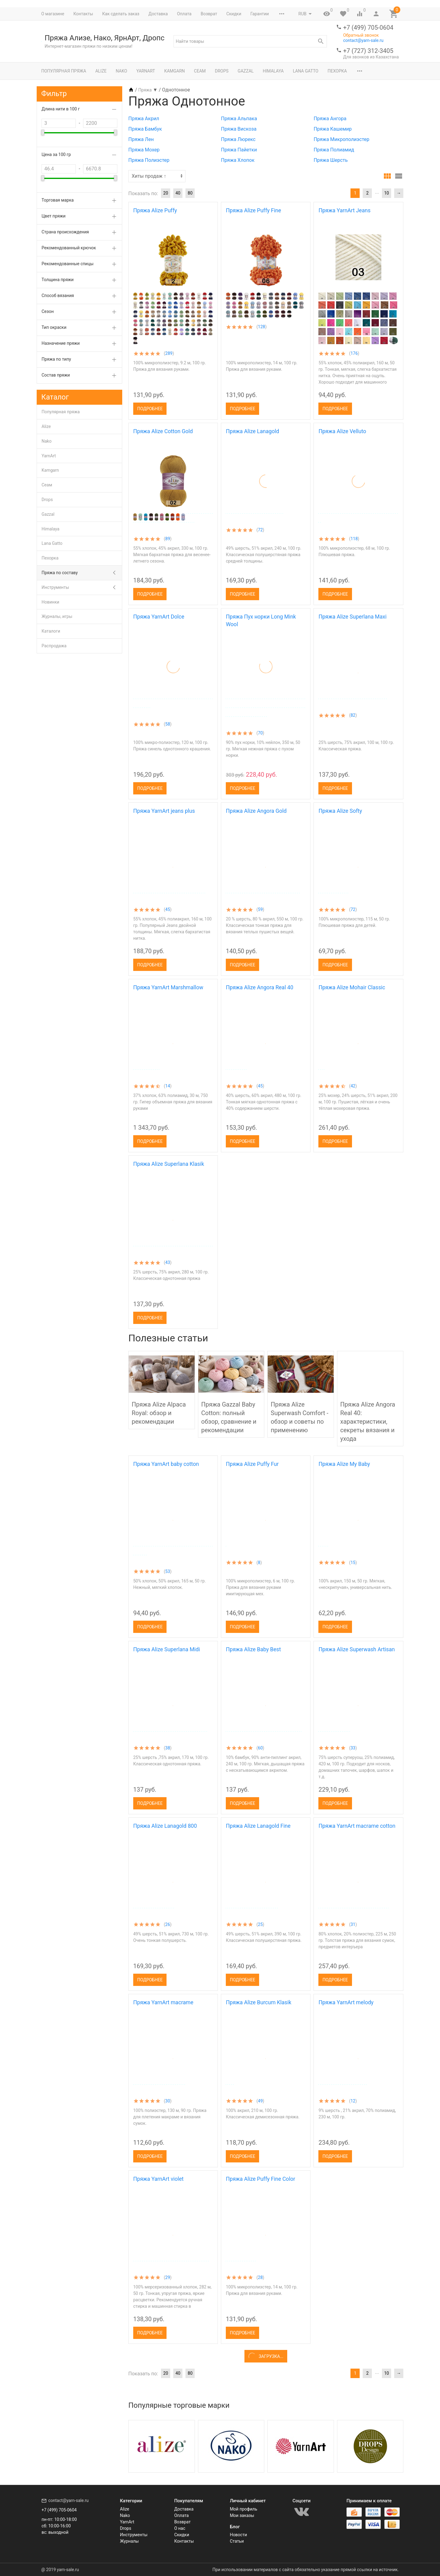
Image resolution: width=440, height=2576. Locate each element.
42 (352, 1086)
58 (167, 724)
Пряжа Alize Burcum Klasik (258, 2002)
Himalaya (273, 71)
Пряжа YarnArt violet (158, 2179)
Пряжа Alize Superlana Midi (166, 1649)
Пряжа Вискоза (238, 129)
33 (352, 1747)
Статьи (237, 2541)
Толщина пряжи (58, 279)
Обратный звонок (361, 35)
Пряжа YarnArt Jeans (344, 210)
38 (167, 1747)
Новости (238, 2534)
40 (177, 193)
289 (169, 353)
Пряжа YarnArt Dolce (158, 617)
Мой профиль (243, 2509)
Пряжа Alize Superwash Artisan (356, 1649)
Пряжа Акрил (143, 118)
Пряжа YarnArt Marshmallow (168, 987)
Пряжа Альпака (239, 118)
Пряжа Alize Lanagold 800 (165, 1826)
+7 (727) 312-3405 (368, 50)
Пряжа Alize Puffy (155, 210)
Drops (222, 71)
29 (167, 2277)
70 (260, 732)
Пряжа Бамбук (145, 129)
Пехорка (337, 71)
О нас (179, 2528)
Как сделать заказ (120, 13)
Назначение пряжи (61, 343)
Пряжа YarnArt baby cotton (166, 1464)
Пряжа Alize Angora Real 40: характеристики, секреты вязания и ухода (367, 1421)
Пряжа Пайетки (239, 150)
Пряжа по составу (60, 572)
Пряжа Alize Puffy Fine (253, 210)
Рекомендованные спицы (68, 263)
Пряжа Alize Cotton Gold (163, 431)
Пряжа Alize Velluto (342, 431)
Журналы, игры (57, 616)
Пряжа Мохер (144, 150)
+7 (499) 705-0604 (368, 27)
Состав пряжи (56, 375)
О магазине (52, 13)
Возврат (209, 13)
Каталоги (51, 631)
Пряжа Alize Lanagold (252, 431)
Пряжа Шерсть (330, 160)
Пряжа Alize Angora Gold (256, 811)
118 (354, 538)
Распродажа (54, 645)
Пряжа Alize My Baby (344, 1464)
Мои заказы (242, 2515)
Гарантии (259, 13)
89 (167, 538)
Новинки (50, 602)
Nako (121, 71)
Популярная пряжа (63, 71)
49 (260, 2100)
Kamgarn (174, 71)
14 (167, 1086)
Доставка (158, 13)
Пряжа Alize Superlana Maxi (352, 617)
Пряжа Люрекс (238, 139)
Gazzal (246, 71)
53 (167, 1571)
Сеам (200, 71)
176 (354, 353)
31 (352, 1924)
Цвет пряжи (53, 216)
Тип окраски (54, 327)
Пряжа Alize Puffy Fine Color (260, 2179)
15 (352, 1562)
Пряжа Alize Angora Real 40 (259, 987)
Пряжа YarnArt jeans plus (164, 811)
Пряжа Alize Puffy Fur (252, 1464)
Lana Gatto (305, 71)
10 (386, 193)
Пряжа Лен (141, 139)
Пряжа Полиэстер (149, 160)
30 (167, 2100)
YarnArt (145, 71)
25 (260, 1924)
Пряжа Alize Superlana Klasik (168, 1164)
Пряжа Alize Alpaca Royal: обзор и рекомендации (159, 1413)
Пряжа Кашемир (333, 129)
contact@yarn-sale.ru (363, 40)
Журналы (129, 2541)
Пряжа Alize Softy (340, 811)
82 (352, 715)
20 (165, 193)
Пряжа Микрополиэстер (341, 139)
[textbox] (250, 41)
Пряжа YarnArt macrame (163, 2002)
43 (167, 1262)
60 (260, 1747)
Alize (101, 71)
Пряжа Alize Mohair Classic (351, 987)
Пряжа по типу (56, 359)
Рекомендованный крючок (69, 247)
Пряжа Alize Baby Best (253, 1649)
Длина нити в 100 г (61, 108)
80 (190, 193)
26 (167, 1924)
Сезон (48, 311)
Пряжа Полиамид (334, 150)
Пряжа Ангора (330, 118)
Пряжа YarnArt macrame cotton (356, 1826)
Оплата (184, 13)
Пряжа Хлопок (238, 160)
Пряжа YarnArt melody (345, 2002)
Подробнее (150, 408)
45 (167, 909)
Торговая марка (58, 200)
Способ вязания (58, 295)
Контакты (83, 13)
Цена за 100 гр (56, 154)
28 (260, 2277)
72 (260, 529)
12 (352, 2100)
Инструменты (55, 587)
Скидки (233, 13)
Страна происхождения (65, 231)
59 (260, 909)
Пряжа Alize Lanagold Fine (258, 1826)
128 (261, 326)
